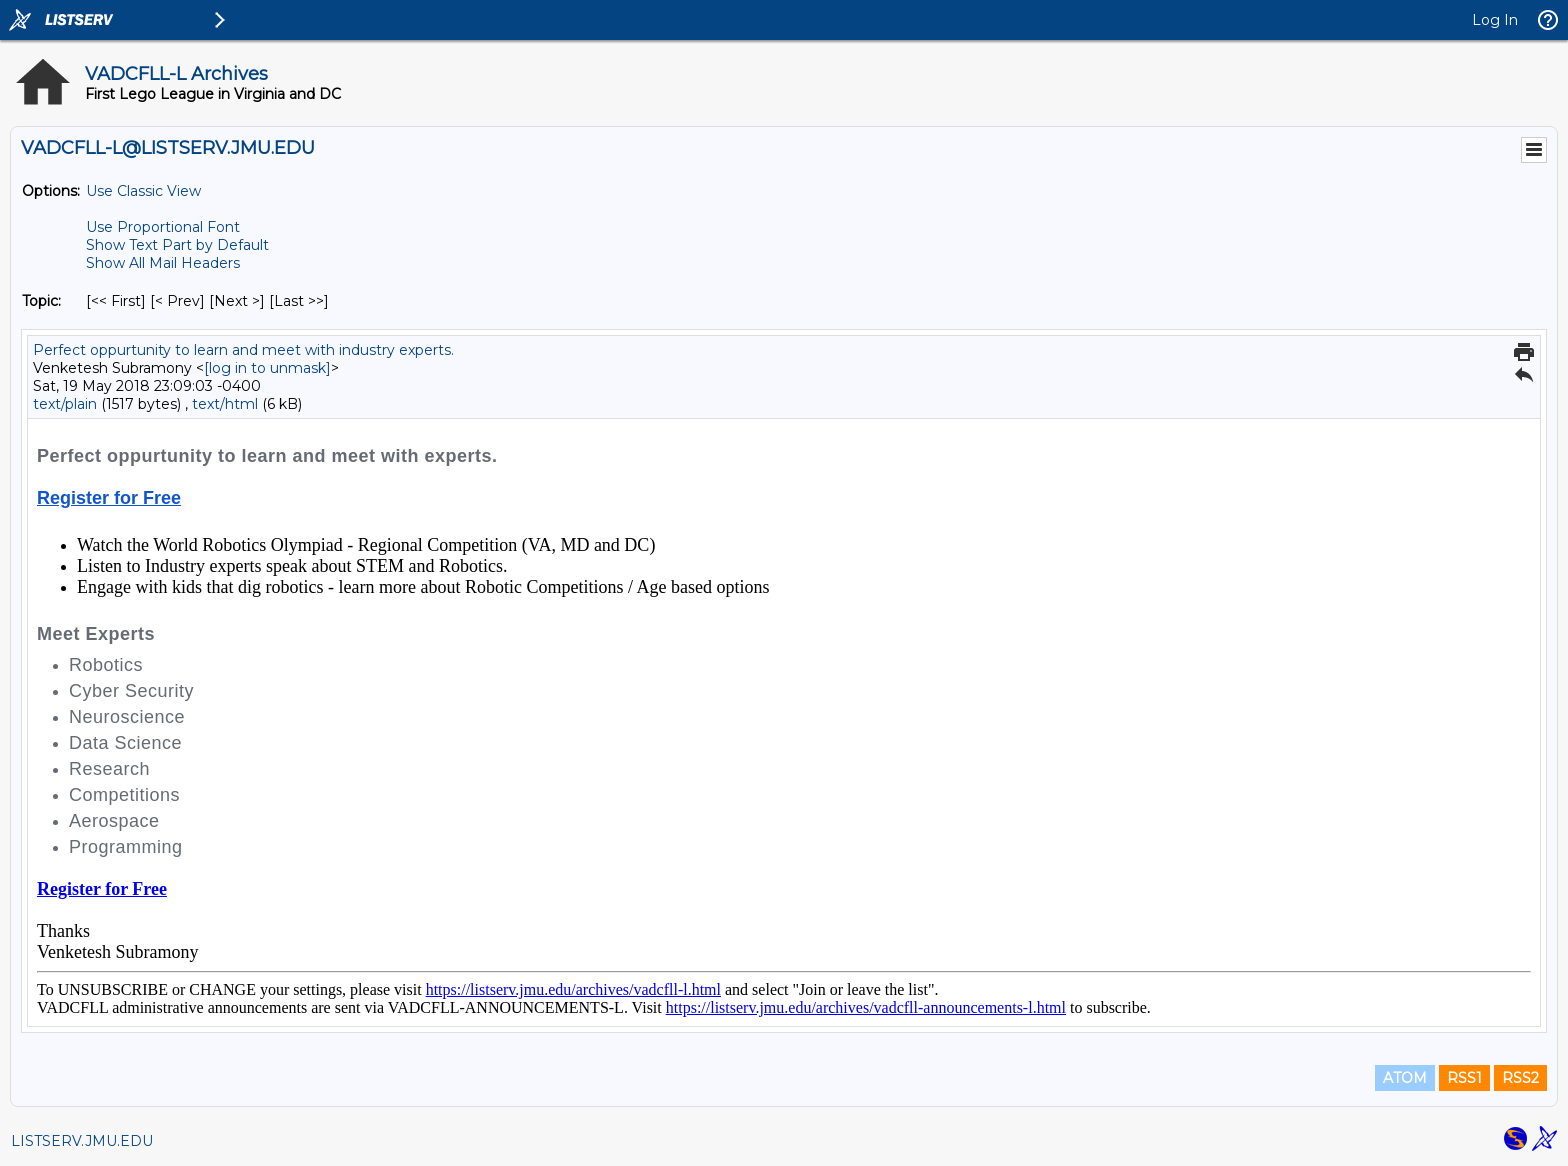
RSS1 (1464, 1078)
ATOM (1405, 1078)
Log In (1495, 20)
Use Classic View (143, 191)
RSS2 (1520, 1078)
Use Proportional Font (163, 227)
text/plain (65, 404)
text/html (225, 404)
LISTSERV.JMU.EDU (82, 1141)
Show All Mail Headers (163, 263)
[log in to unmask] (267, 368)
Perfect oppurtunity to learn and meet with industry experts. (243, 350)
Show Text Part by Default (177, 245)
